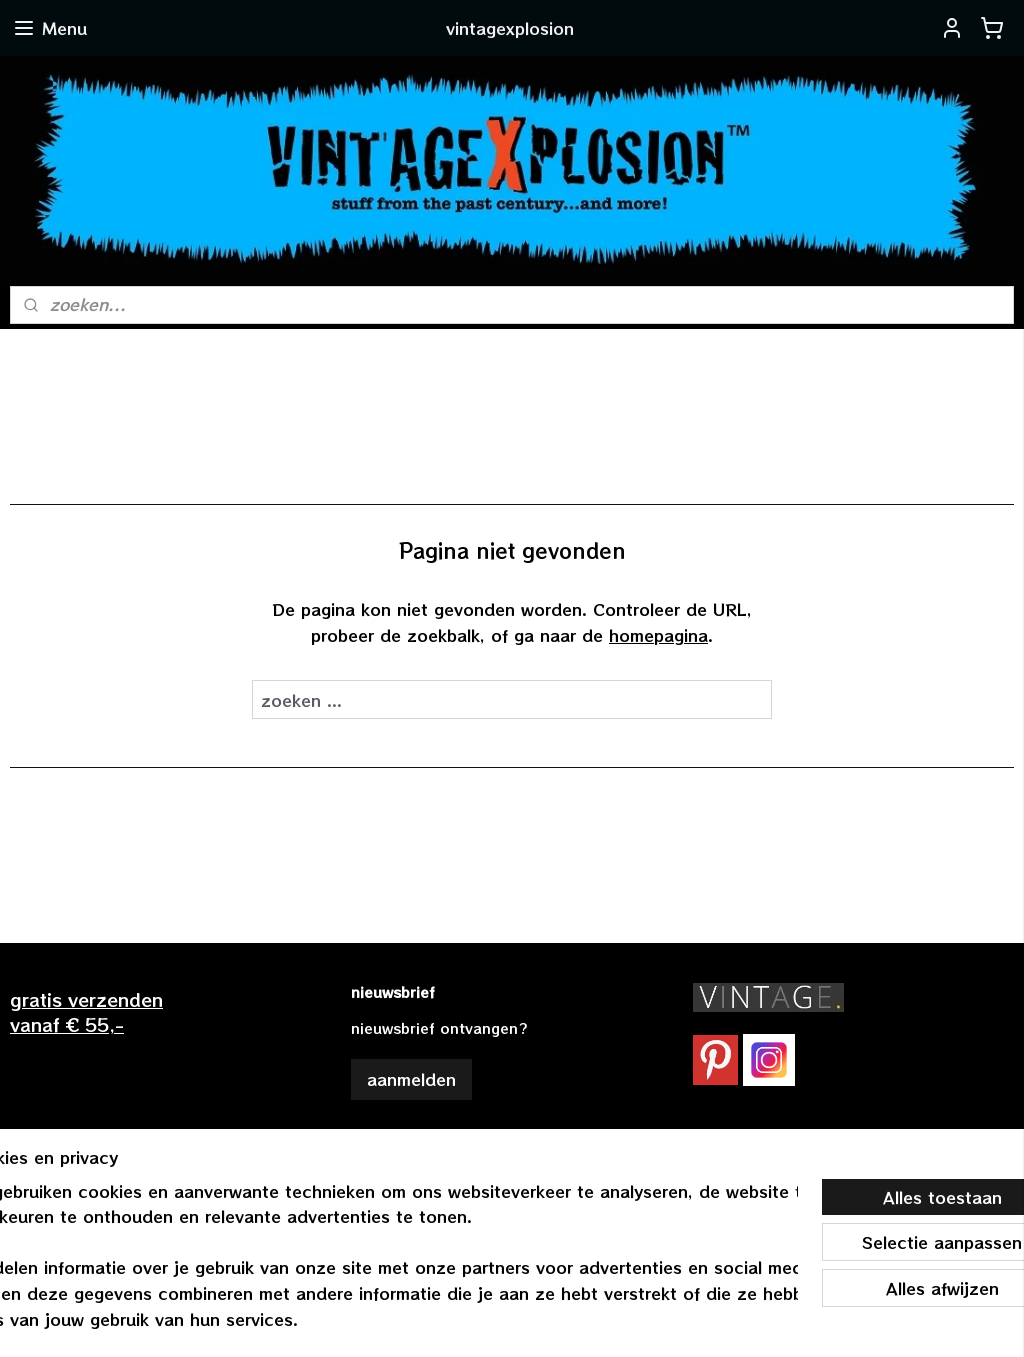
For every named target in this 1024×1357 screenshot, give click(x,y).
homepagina (658, 635)
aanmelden (411, 1079)
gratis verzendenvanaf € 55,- (86, 1011)
